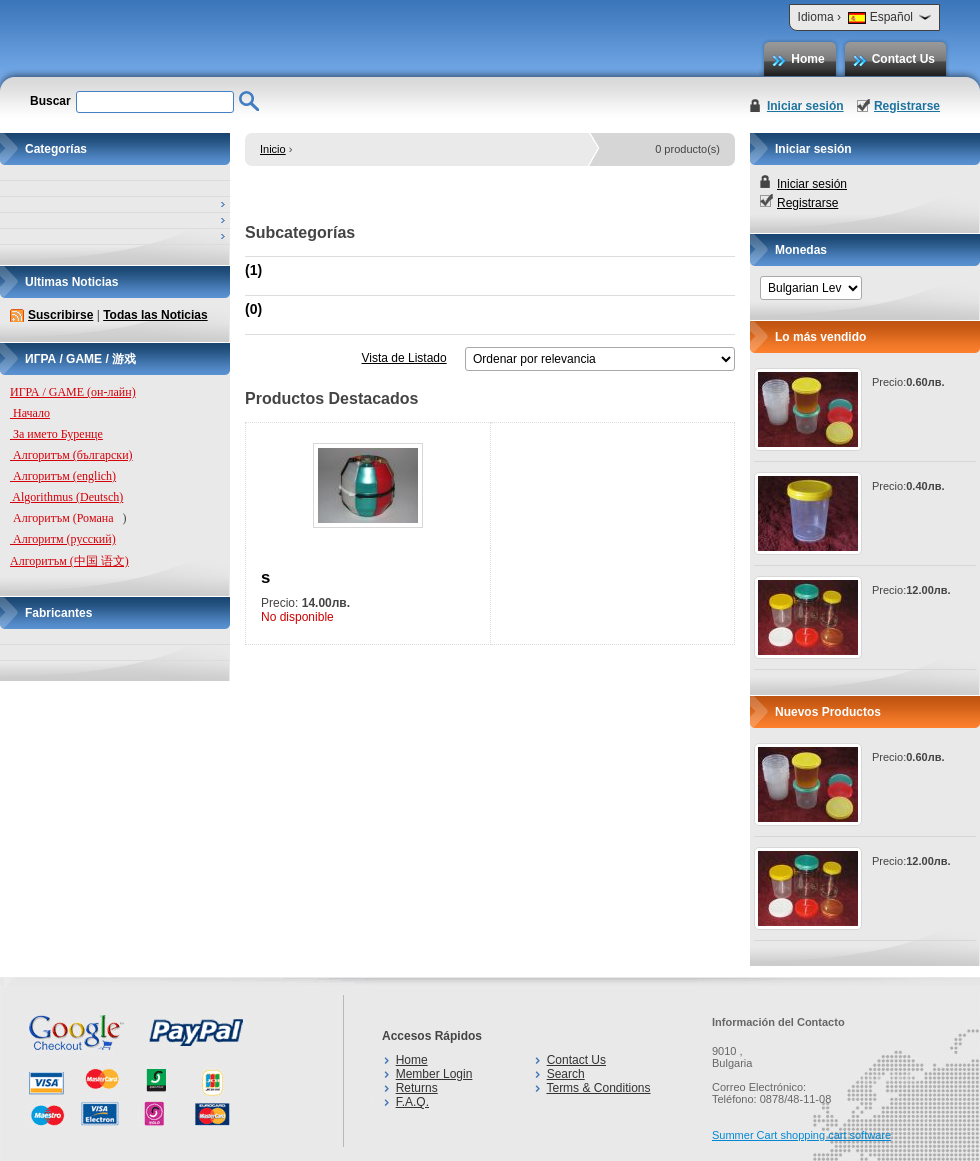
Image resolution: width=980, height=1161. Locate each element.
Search (566, 1074)
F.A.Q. (412, 1102)
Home (807, 59)
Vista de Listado (403, 358)
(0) (253, 309)
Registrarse (907, 106)
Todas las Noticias (155, 315)
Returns (417, 1088)
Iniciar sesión (805, 106)
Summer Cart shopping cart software (801, 1135)
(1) (253, 270)
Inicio (273, 149)
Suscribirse (60, 315)
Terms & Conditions (598, 1088)
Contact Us (903, 59)
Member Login (434, 1074)
